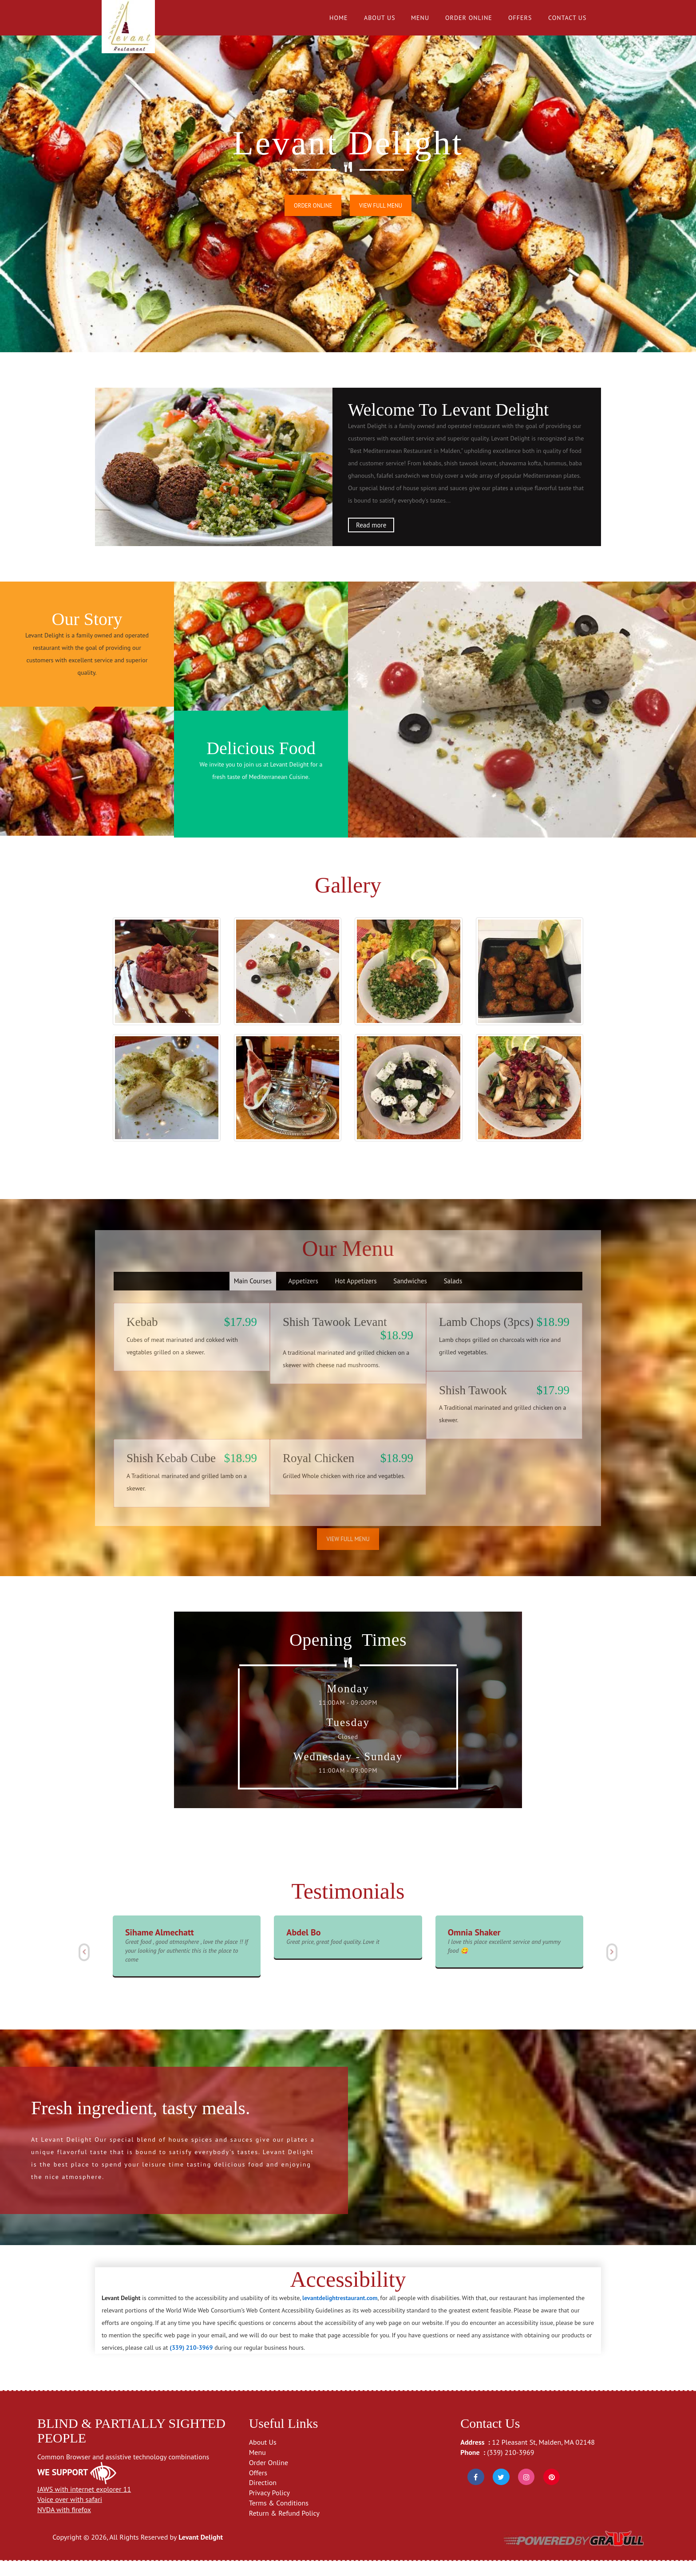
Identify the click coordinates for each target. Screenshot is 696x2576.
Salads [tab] (453, 1298)
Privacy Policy (269, 2508)
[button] (82, 1968)
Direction (263, 2497)
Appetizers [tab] (303, 1298)
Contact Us (567, 18)
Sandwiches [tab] (410, 1298)
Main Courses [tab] (253, 1298)
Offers (520, 18)
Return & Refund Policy (284, 2528)
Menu (420, 18)
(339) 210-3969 (510, 2467)
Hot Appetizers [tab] (356, 1298)
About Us (379, 18)
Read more (371, 525)
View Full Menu (381, 206)
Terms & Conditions (278, 2518)
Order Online (468, 18)
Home (338, 18)
